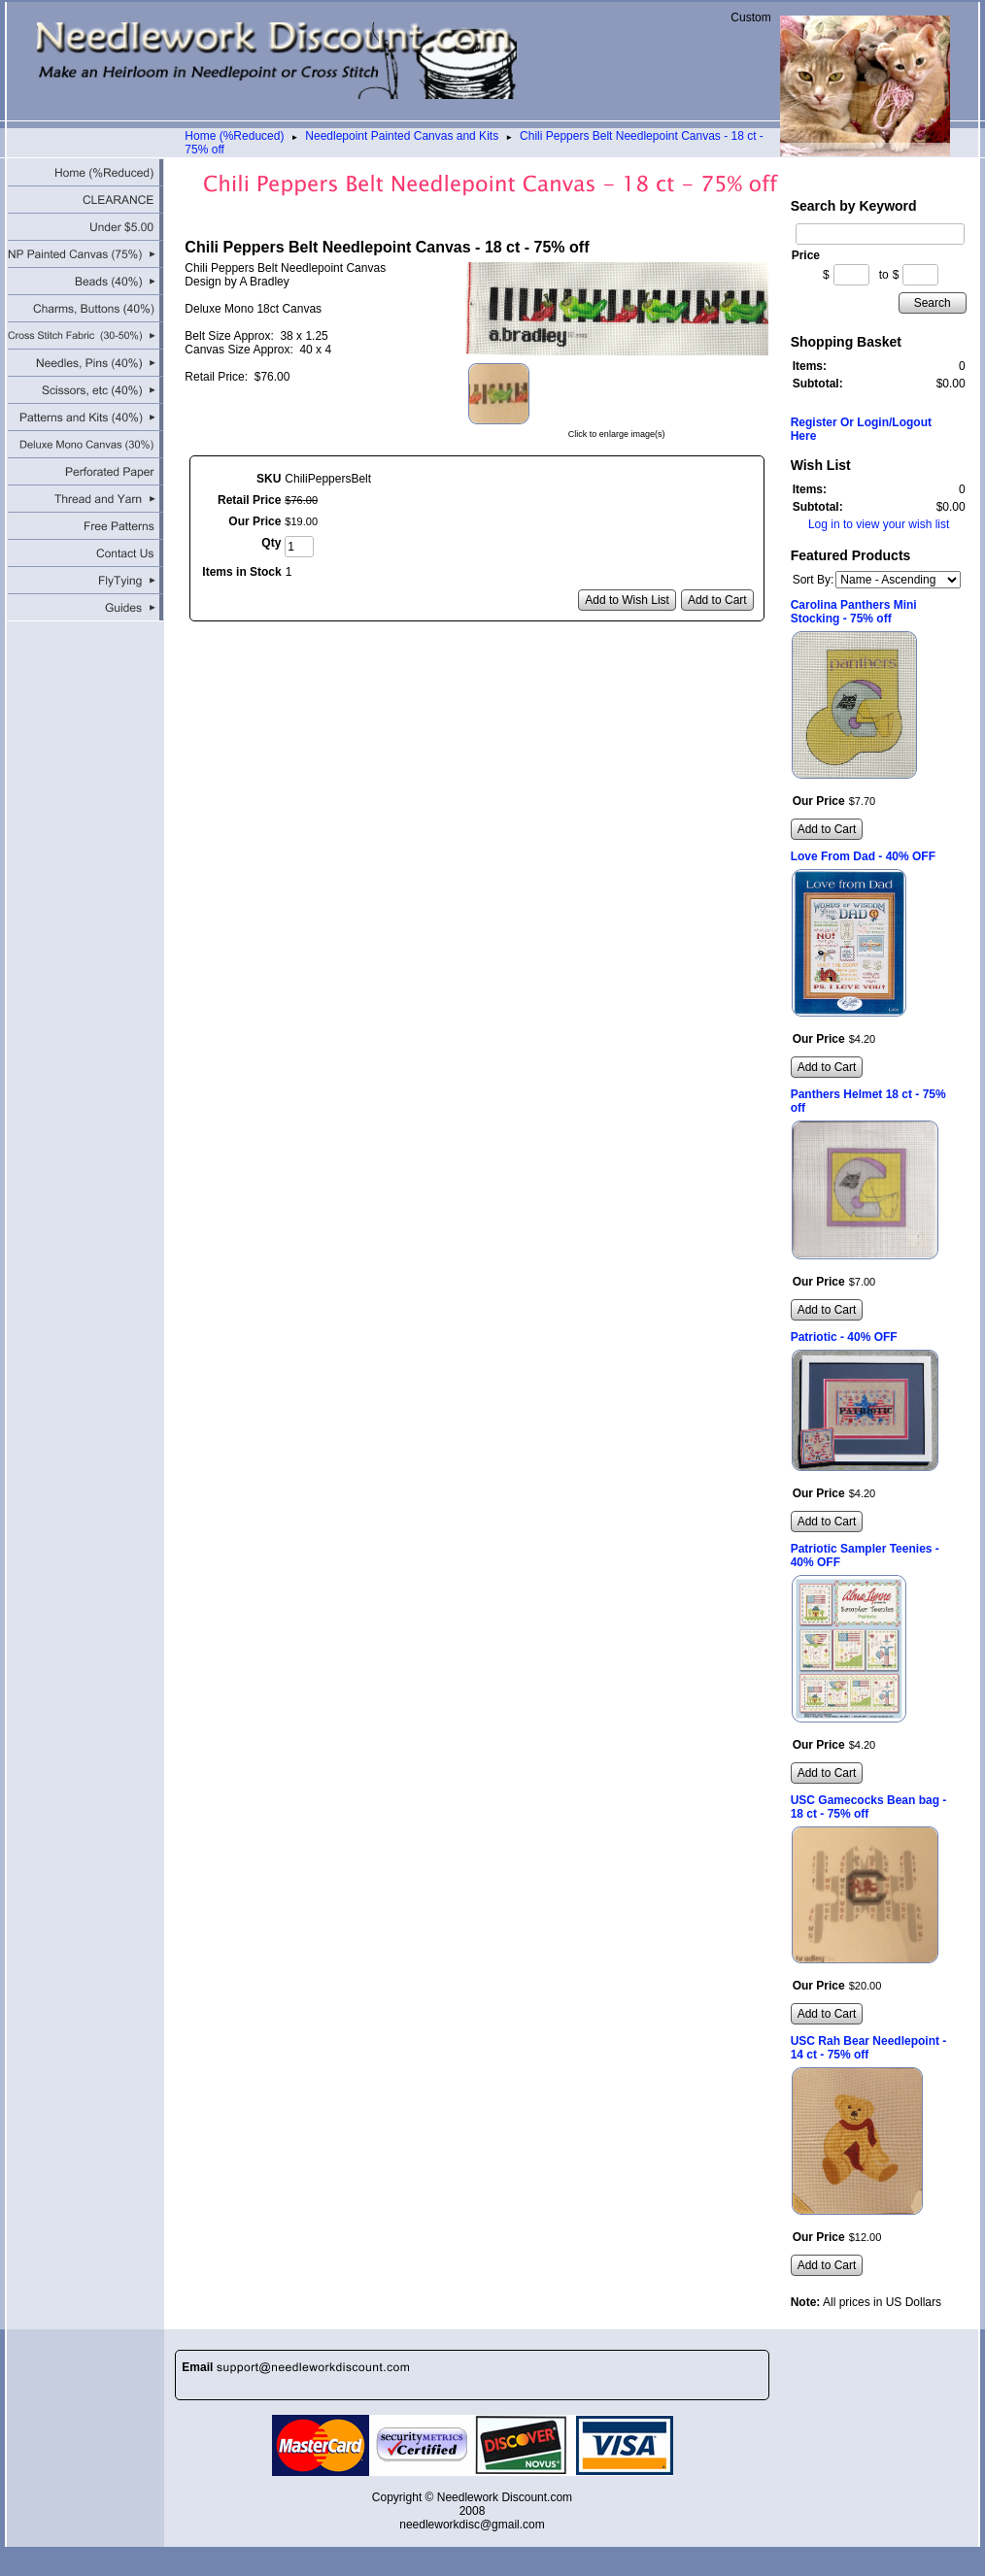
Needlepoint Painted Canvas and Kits (401, 136)
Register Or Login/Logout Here (861, 429)
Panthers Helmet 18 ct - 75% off (868, 1101)
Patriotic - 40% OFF (844, 1337)
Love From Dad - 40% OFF (863, 856)
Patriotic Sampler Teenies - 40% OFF (865, 1555)
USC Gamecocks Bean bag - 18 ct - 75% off (869, 1807)
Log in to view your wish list (878, 524)
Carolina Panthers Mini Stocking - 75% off (854, 611)
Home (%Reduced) (234, 136)
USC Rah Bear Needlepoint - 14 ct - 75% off (869, 2047)
